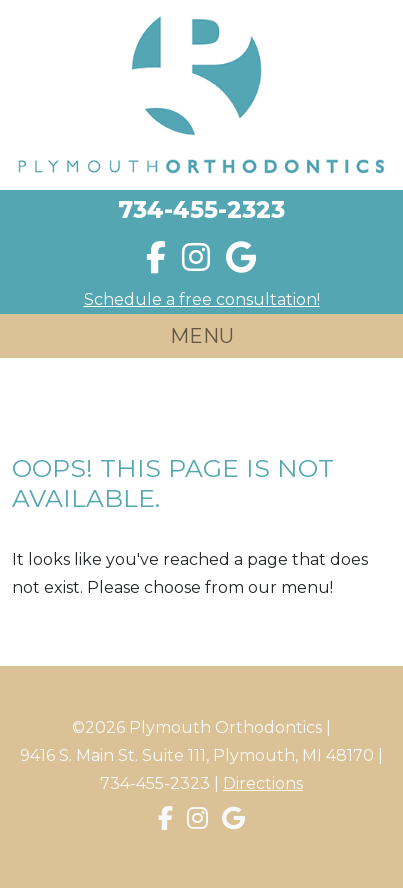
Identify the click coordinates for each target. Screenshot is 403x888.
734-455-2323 (201, 210)
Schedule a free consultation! (202, 299)
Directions (263, 783)
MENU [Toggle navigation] (202, 336)
